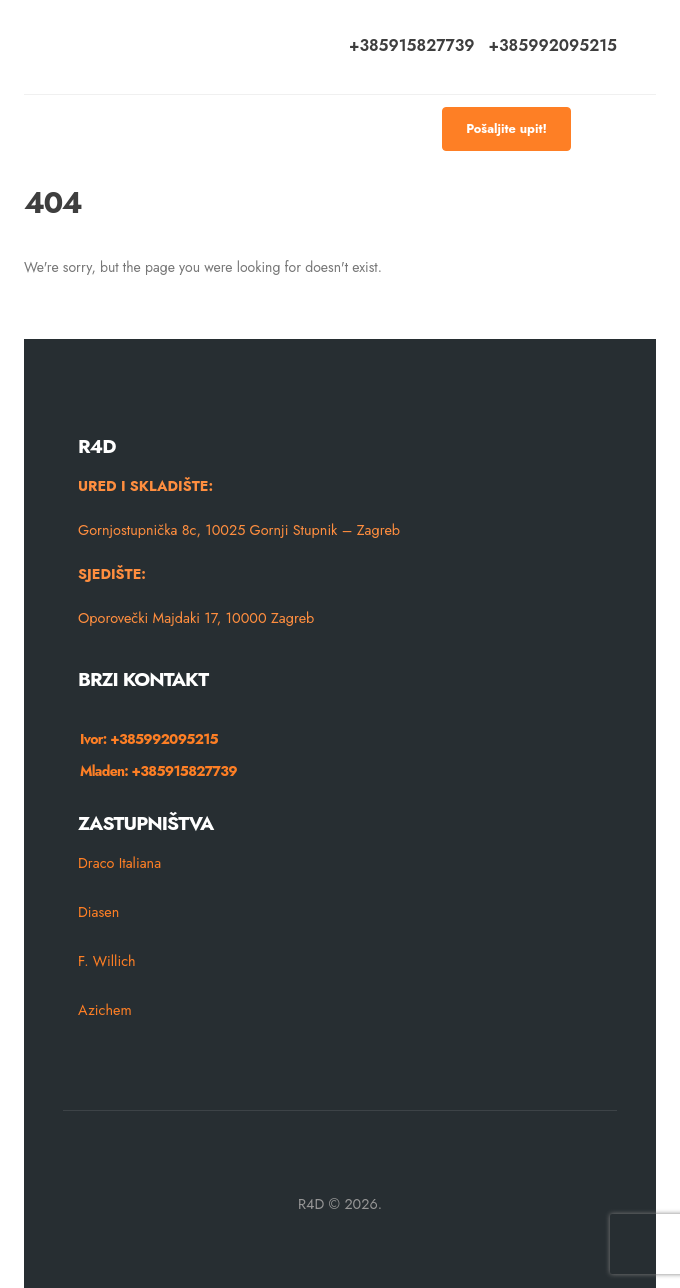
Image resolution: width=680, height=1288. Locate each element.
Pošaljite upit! (506, 128)
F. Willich (107, 961)
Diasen (98, 912)
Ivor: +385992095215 (149, 739)
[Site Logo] (113, 47)
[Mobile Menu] (601, 129)
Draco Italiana (119, 863)
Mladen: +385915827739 (158, 771)
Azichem (105, 1010)
